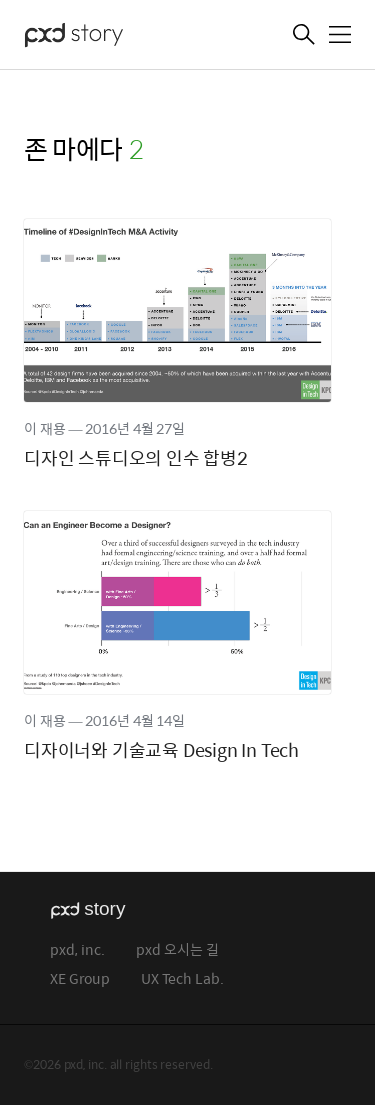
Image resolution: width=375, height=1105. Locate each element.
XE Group (80, 979)
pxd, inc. (77, 950)
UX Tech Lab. (182, 979)
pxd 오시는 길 (177, 950)
